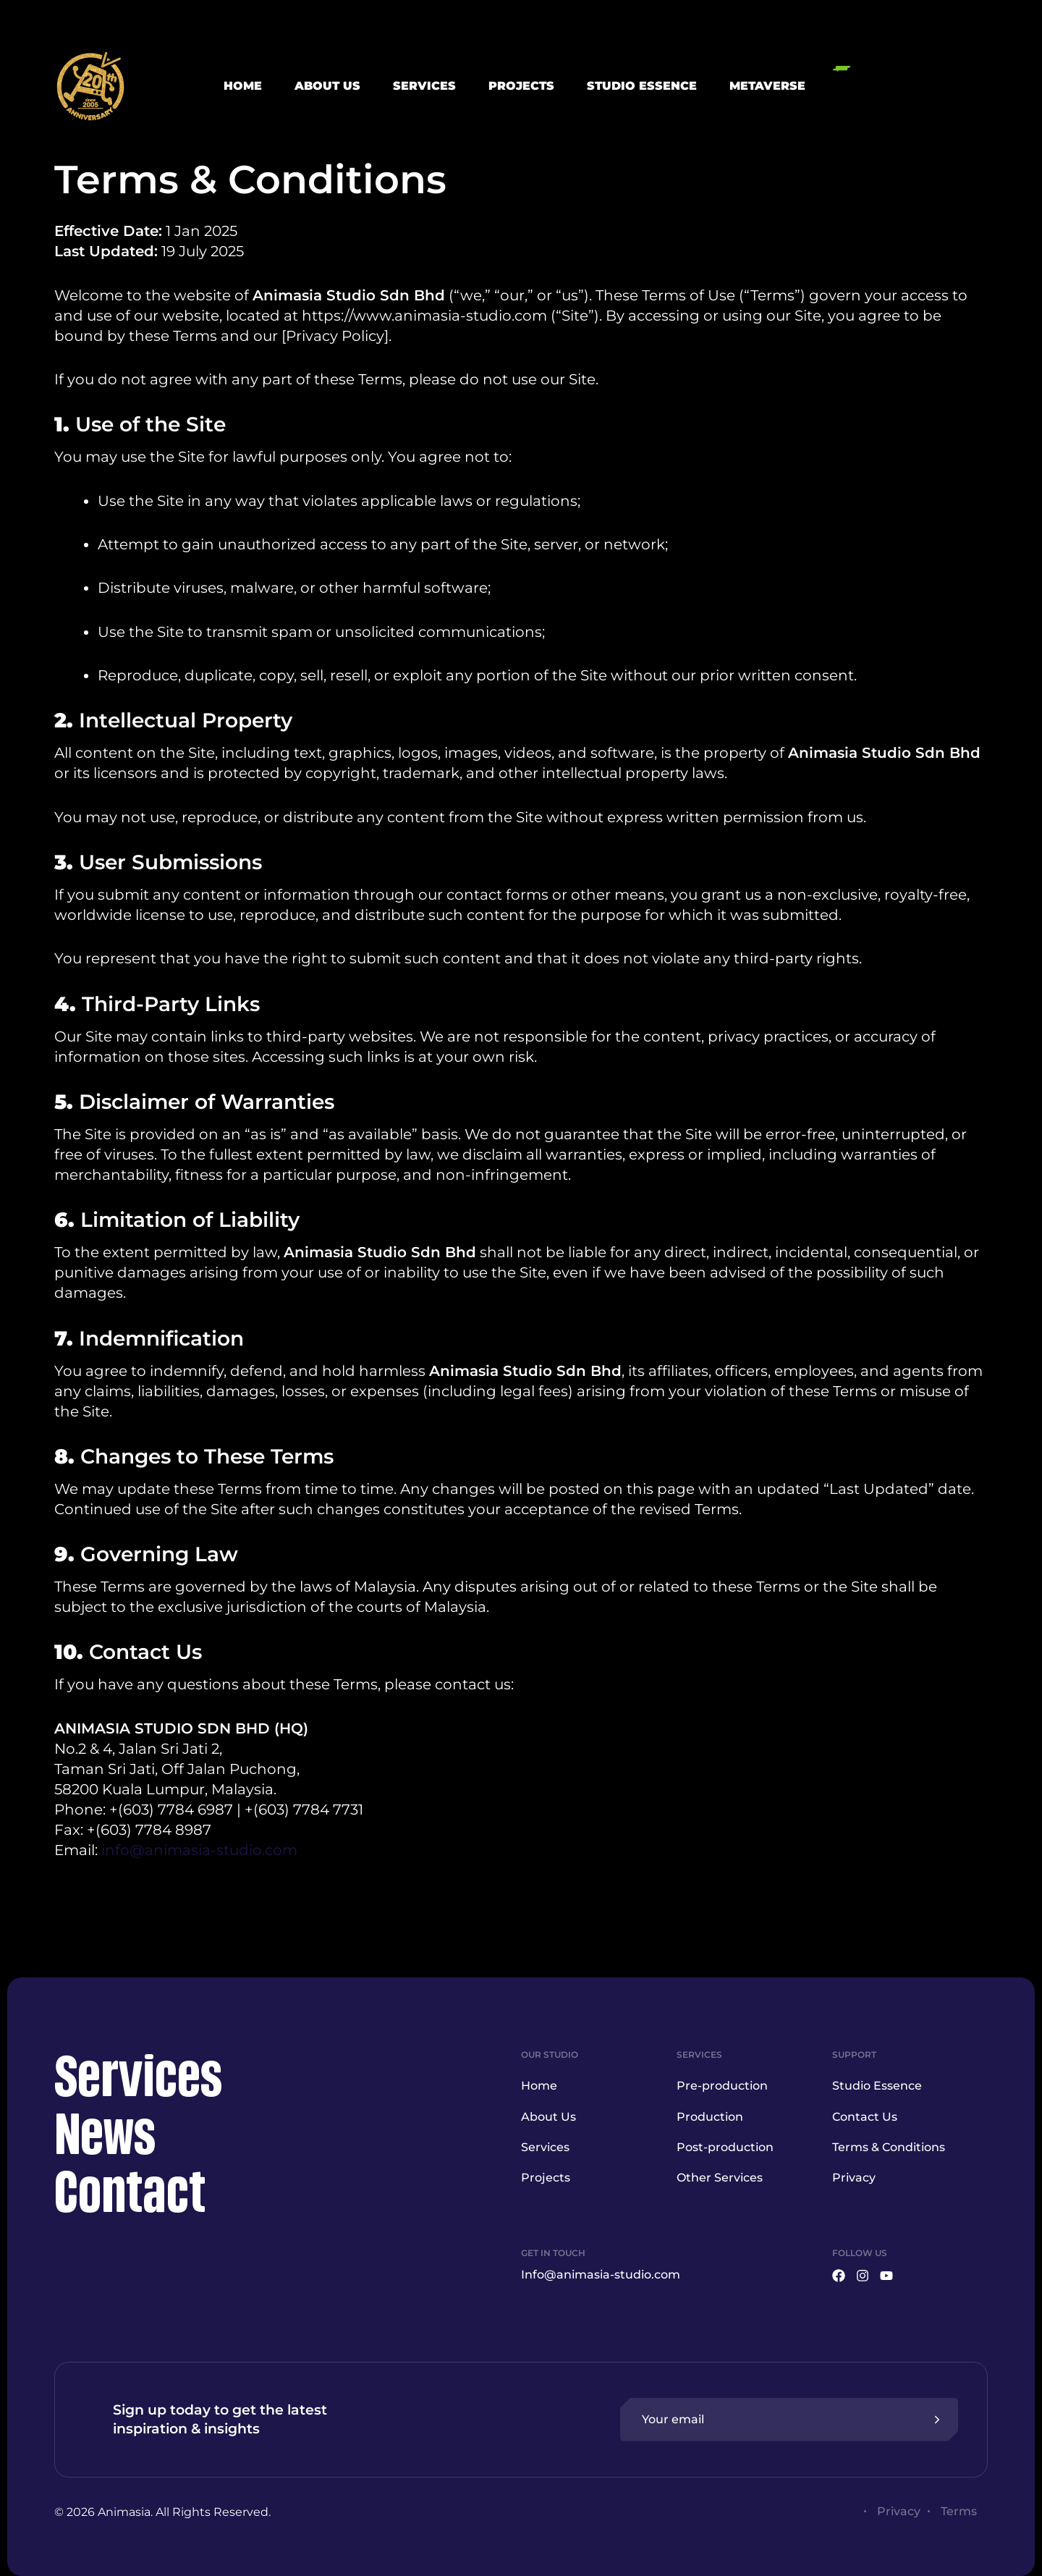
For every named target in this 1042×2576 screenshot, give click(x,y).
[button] (910, 86)
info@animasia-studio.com (199, 1850)
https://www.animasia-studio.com (424, 315)
